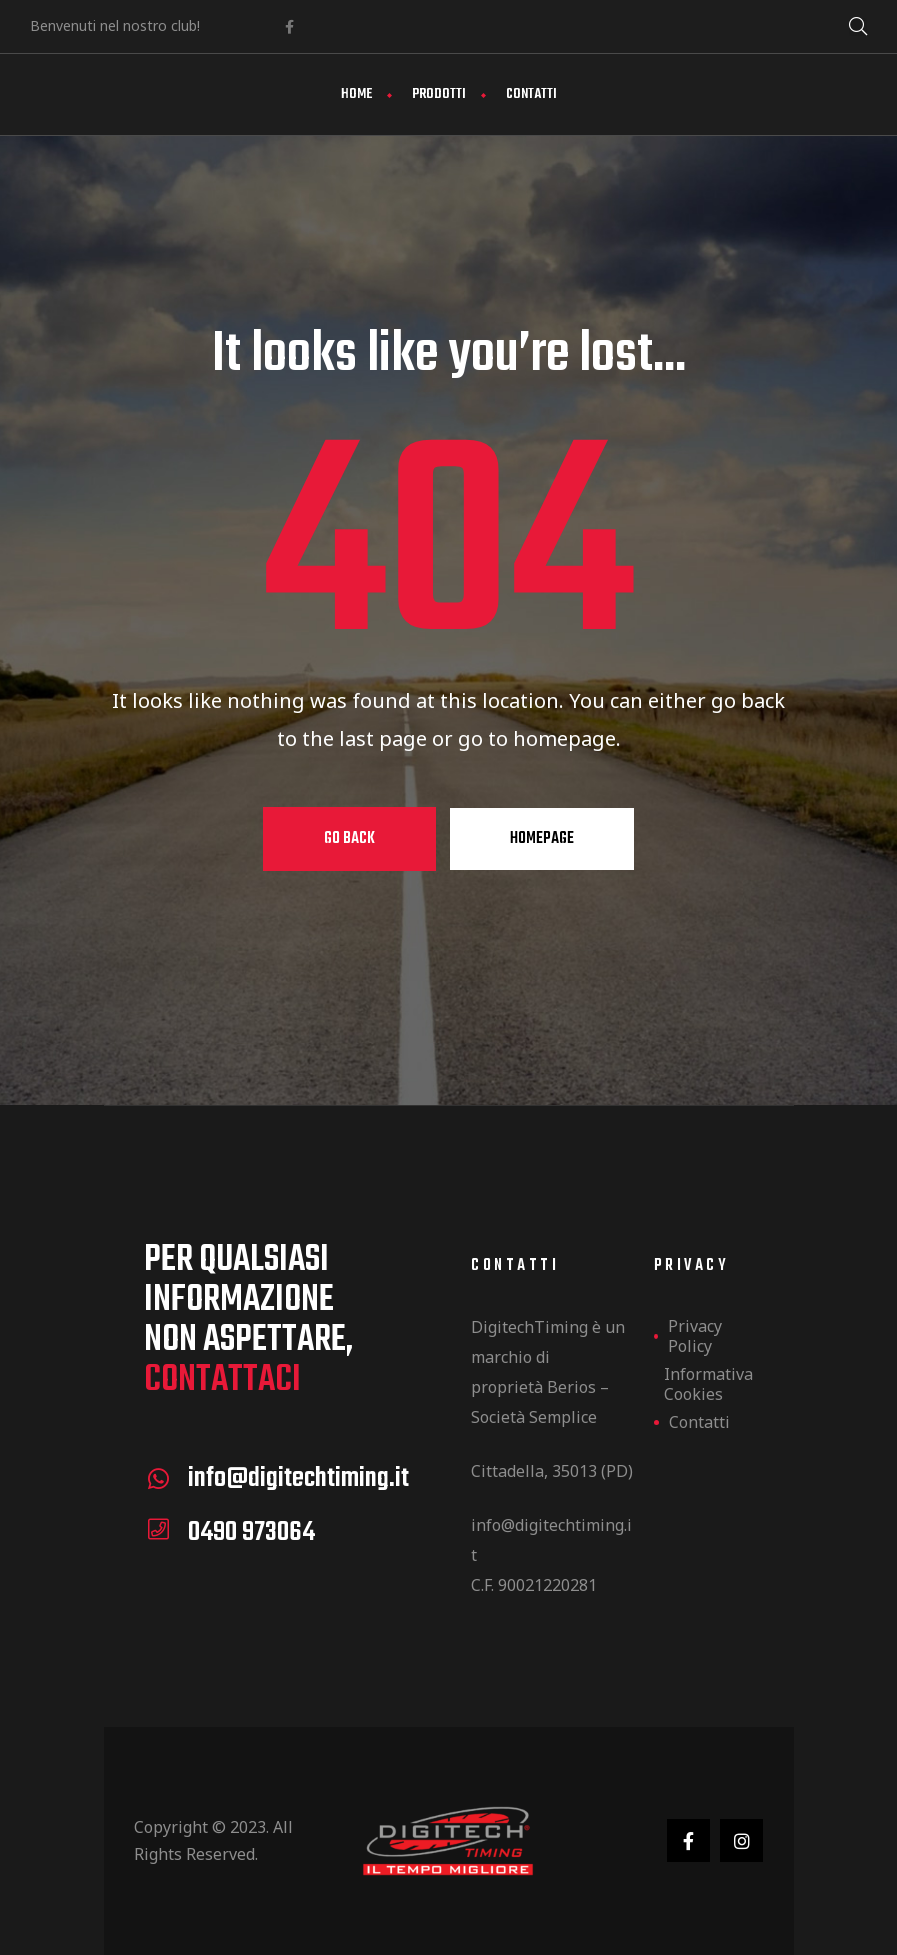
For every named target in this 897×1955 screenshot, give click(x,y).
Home (356, 94)
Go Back (349, 839)
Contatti (531, 94)
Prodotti (439, 94)
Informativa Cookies (708, 1384)
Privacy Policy (695, 1336)
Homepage (542, 839)
